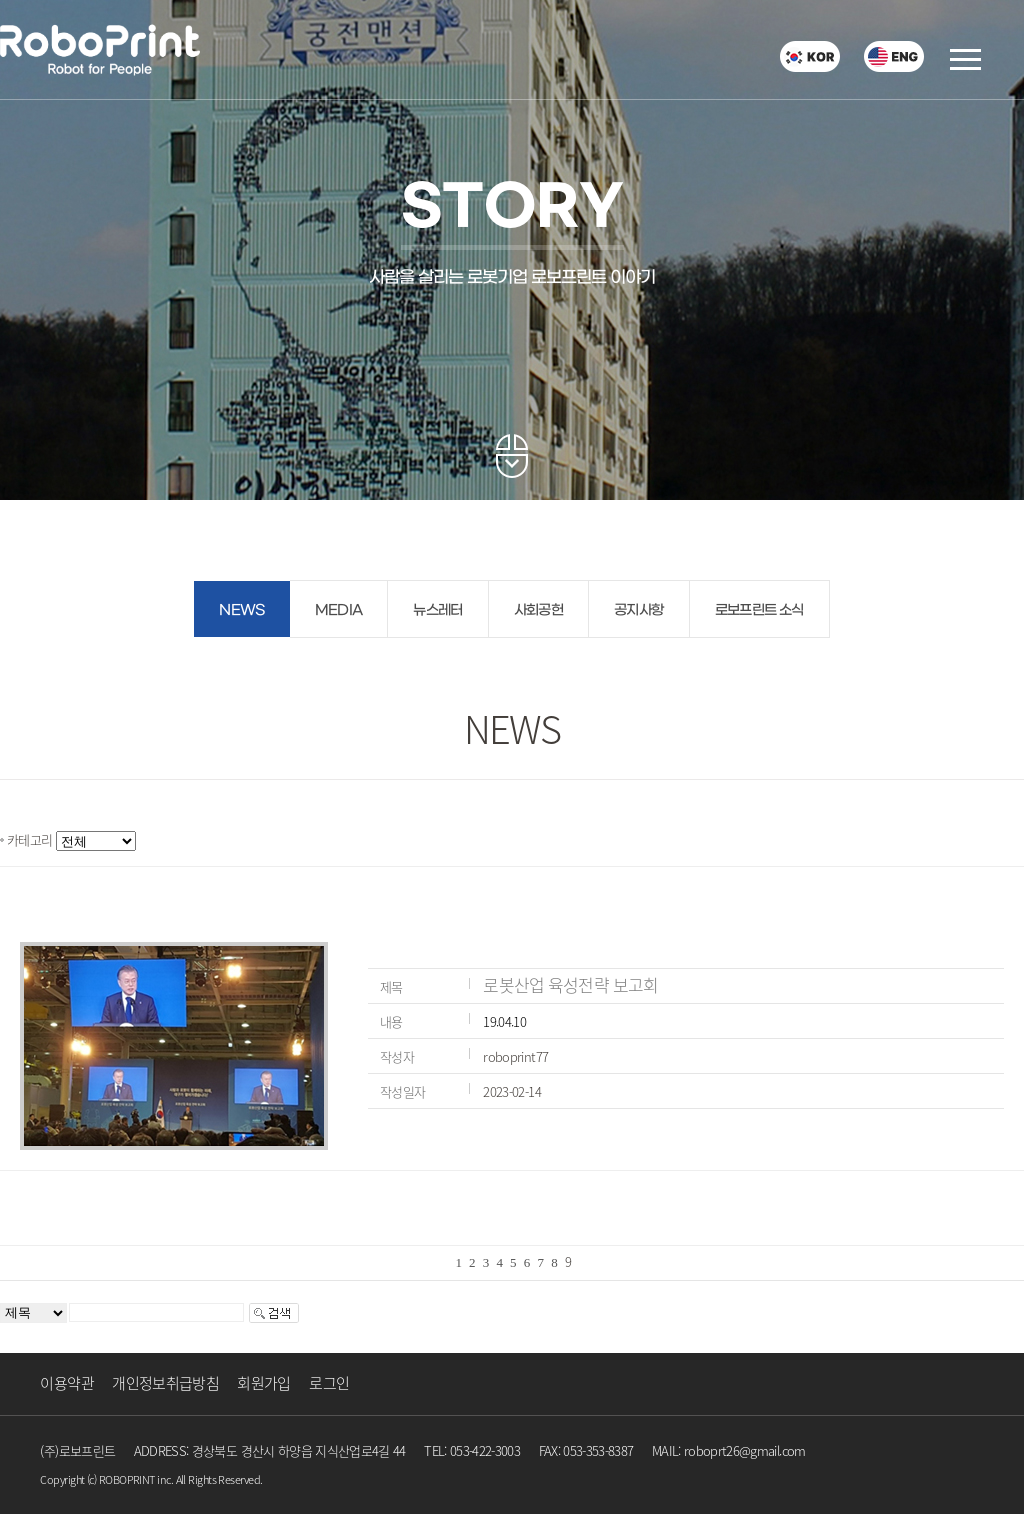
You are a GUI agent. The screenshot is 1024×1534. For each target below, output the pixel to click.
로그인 (329, 1383)
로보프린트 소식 (759, 610)
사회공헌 (538, 610)
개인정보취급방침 (165, 1383)
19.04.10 (504, 1021)
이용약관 (66, 1383)
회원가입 (263, 1383)
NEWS (241, 610)
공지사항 (638, 610)
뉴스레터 (437, 610)
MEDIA (339, 610)
